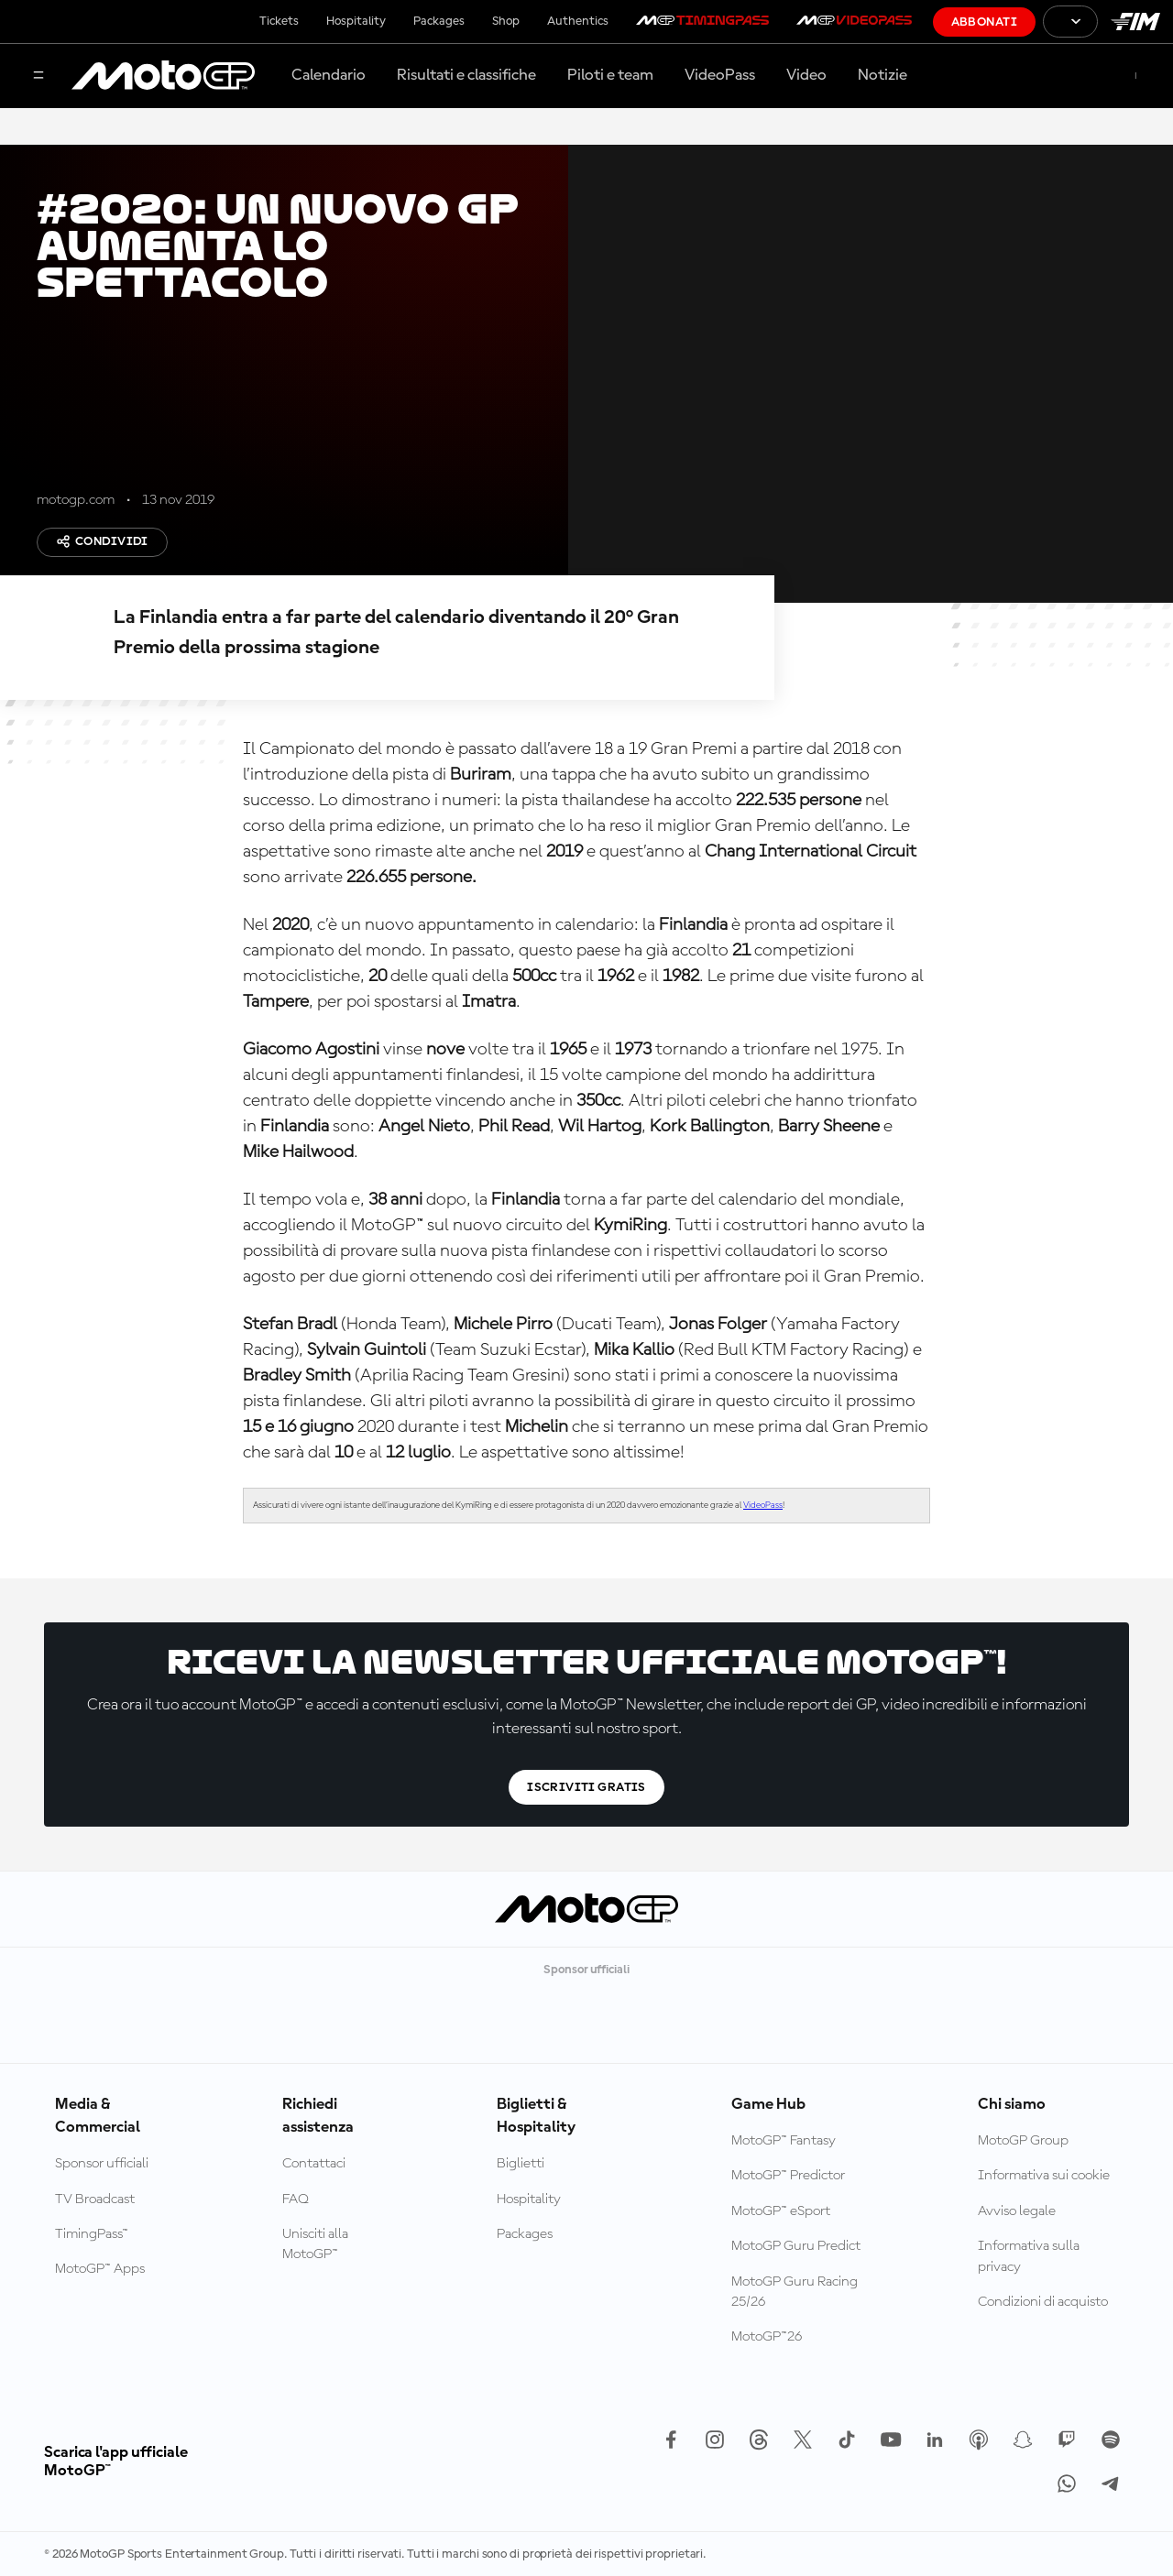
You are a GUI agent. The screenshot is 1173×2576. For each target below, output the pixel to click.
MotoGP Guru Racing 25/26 (794, 2292)
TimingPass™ (91, 2234)
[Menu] (38, 76)
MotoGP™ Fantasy (783, 2141)
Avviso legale (1017, 2211)
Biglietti (520, 2163)
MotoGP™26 (766, 2337)
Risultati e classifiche (466, 75)
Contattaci (313, 2163)
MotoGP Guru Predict (796, 2246)
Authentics (577, 21)
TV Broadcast (95, 2199)
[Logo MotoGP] (163, 76)
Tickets (279, 21)
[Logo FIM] (1135, 21)
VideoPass (720, 75)
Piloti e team (610, 75)
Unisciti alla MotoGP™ (315, 2244)
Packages (439, 21)
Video (806, 75)
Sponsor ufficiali (101, 2163)
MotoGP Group (1023, 2141)
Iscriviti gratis (586, 1787)
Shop (506, 21)
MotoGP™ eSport (780, 2211)
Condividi (102, 541)
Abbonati (984, 22)
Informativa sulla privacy (1029, 2256)
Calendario (328, 75)
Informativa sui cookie (1044, 2175)
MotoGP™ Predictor (788, 2175)
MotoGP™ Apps (100, 2269)
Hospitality (356, 21)
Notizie (882, 75)
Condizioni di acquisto (1043, 2302)
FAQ (295, 2199)
